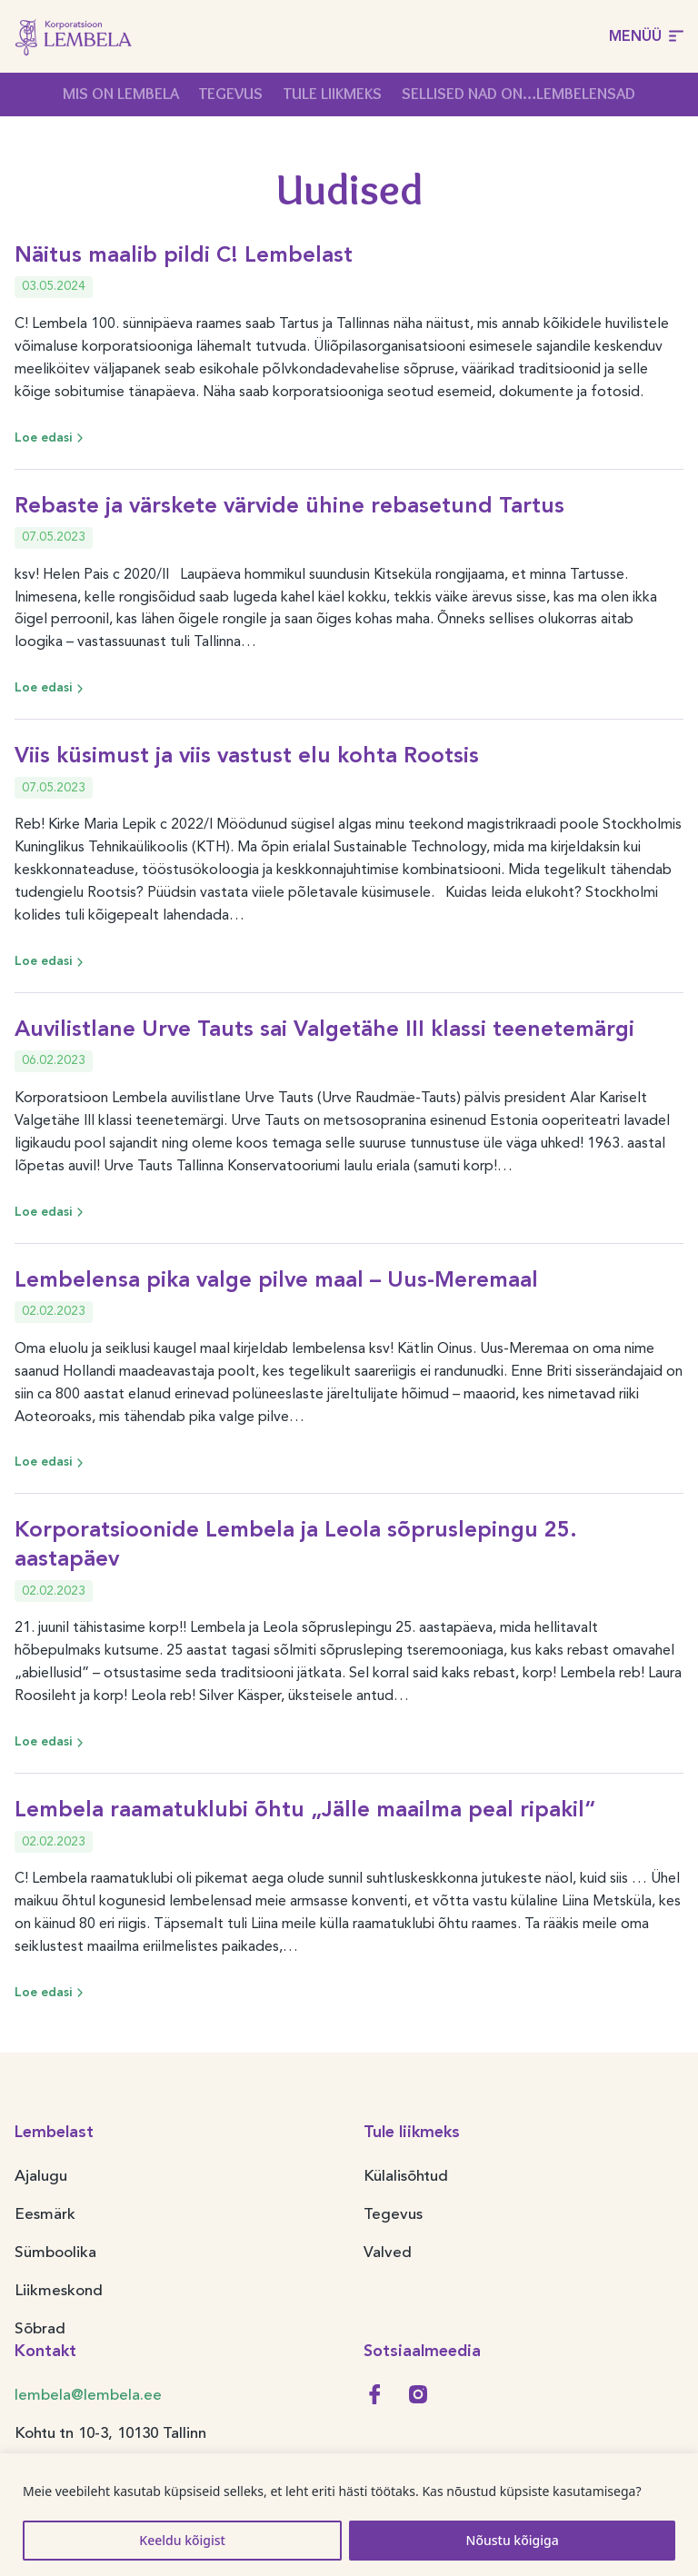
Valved (388, 2252)
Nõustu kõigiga (512, 2540)
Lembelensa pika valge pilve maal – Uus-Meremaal (276, 1279)
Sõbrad (40, 2328)
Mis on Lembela (121, 94)
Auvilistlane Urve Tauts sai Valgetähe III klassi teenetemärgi (324, 1028)
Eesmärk (45, 2213)
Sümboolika (55, 2252)
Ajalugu (41, 2175)
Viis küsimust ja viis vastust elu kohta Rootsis (247, 754)
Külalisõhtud (406, 2175)
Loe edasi (51, 438)
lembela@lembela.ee (88, 2394)
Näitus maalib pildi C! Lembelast (184, 254)
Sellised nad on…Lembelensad (518, 94)
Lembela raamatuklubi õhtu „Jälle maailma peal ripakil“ (305, 1808)
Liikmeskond (59, 2290)
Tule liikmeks (333, 94)
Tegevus (231, 94)
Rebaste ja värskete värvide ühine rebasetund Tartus (289, 505)
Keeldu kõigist (182, 2540)
